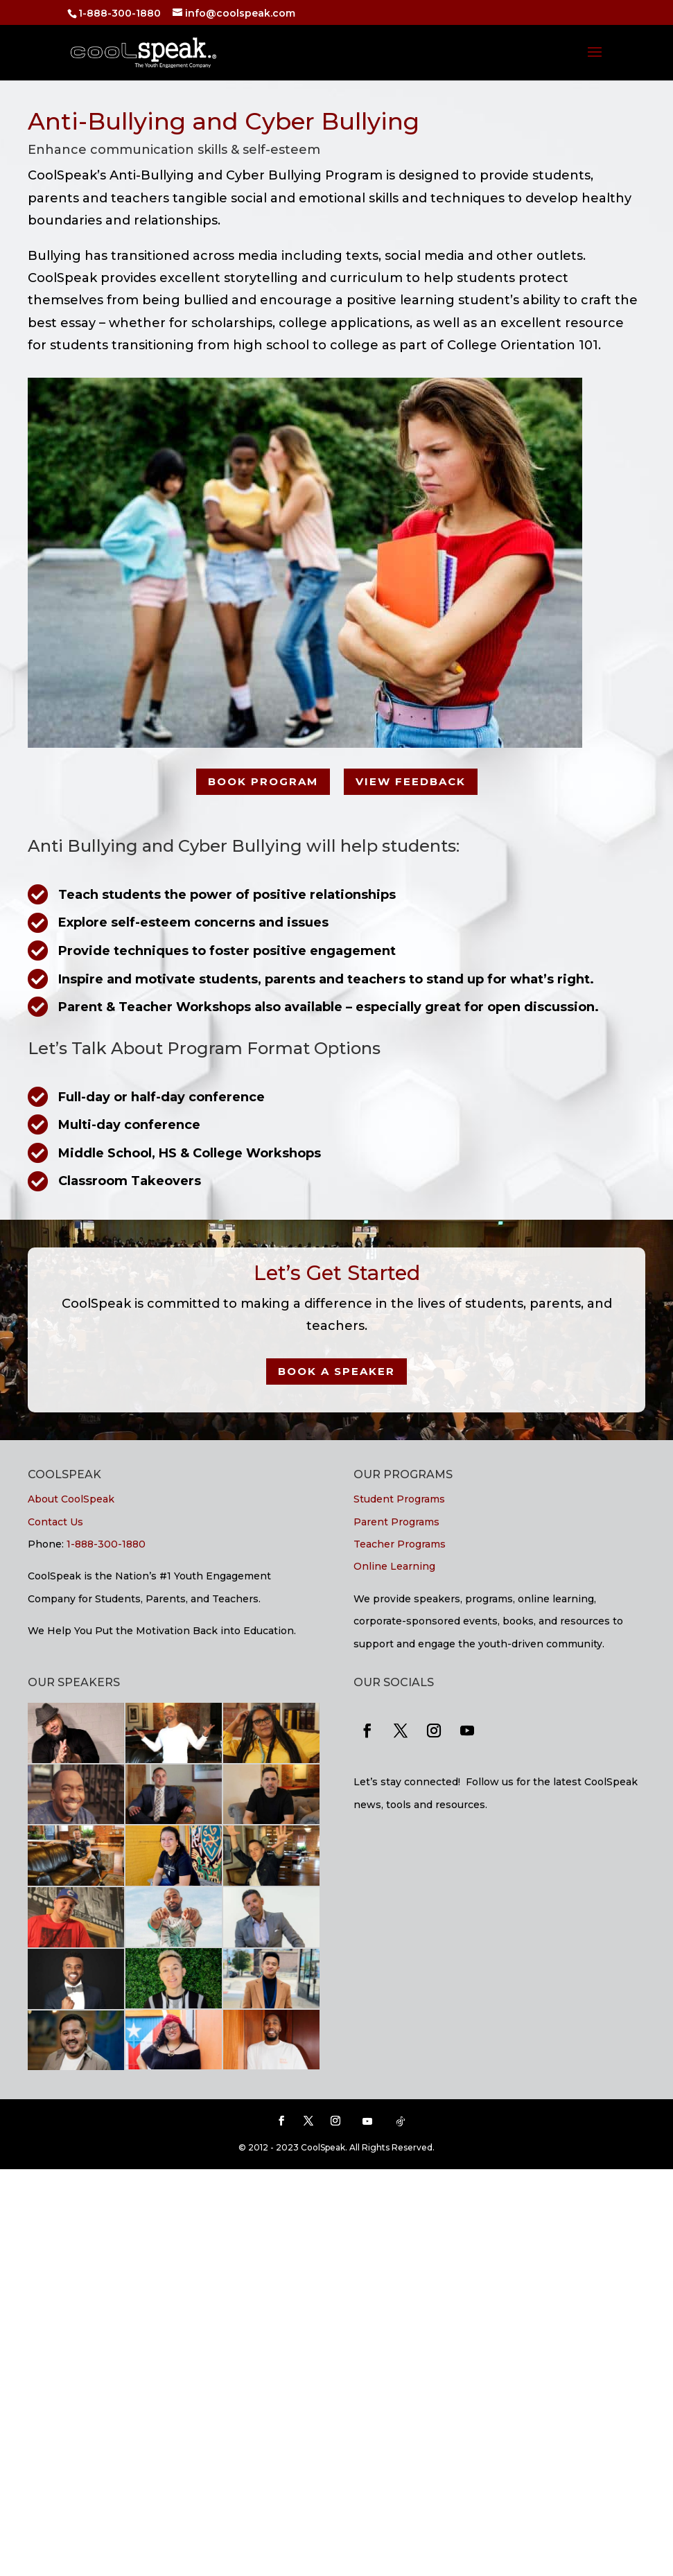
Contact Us (55, 1522)
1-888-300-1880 (106, 1544)
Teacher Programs (399, 1544)
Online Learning (394, 1566)
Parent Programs (396, 1522)
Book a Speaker (336, 1371)
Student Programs (399, 1499)
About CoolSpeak (71, 1499)
